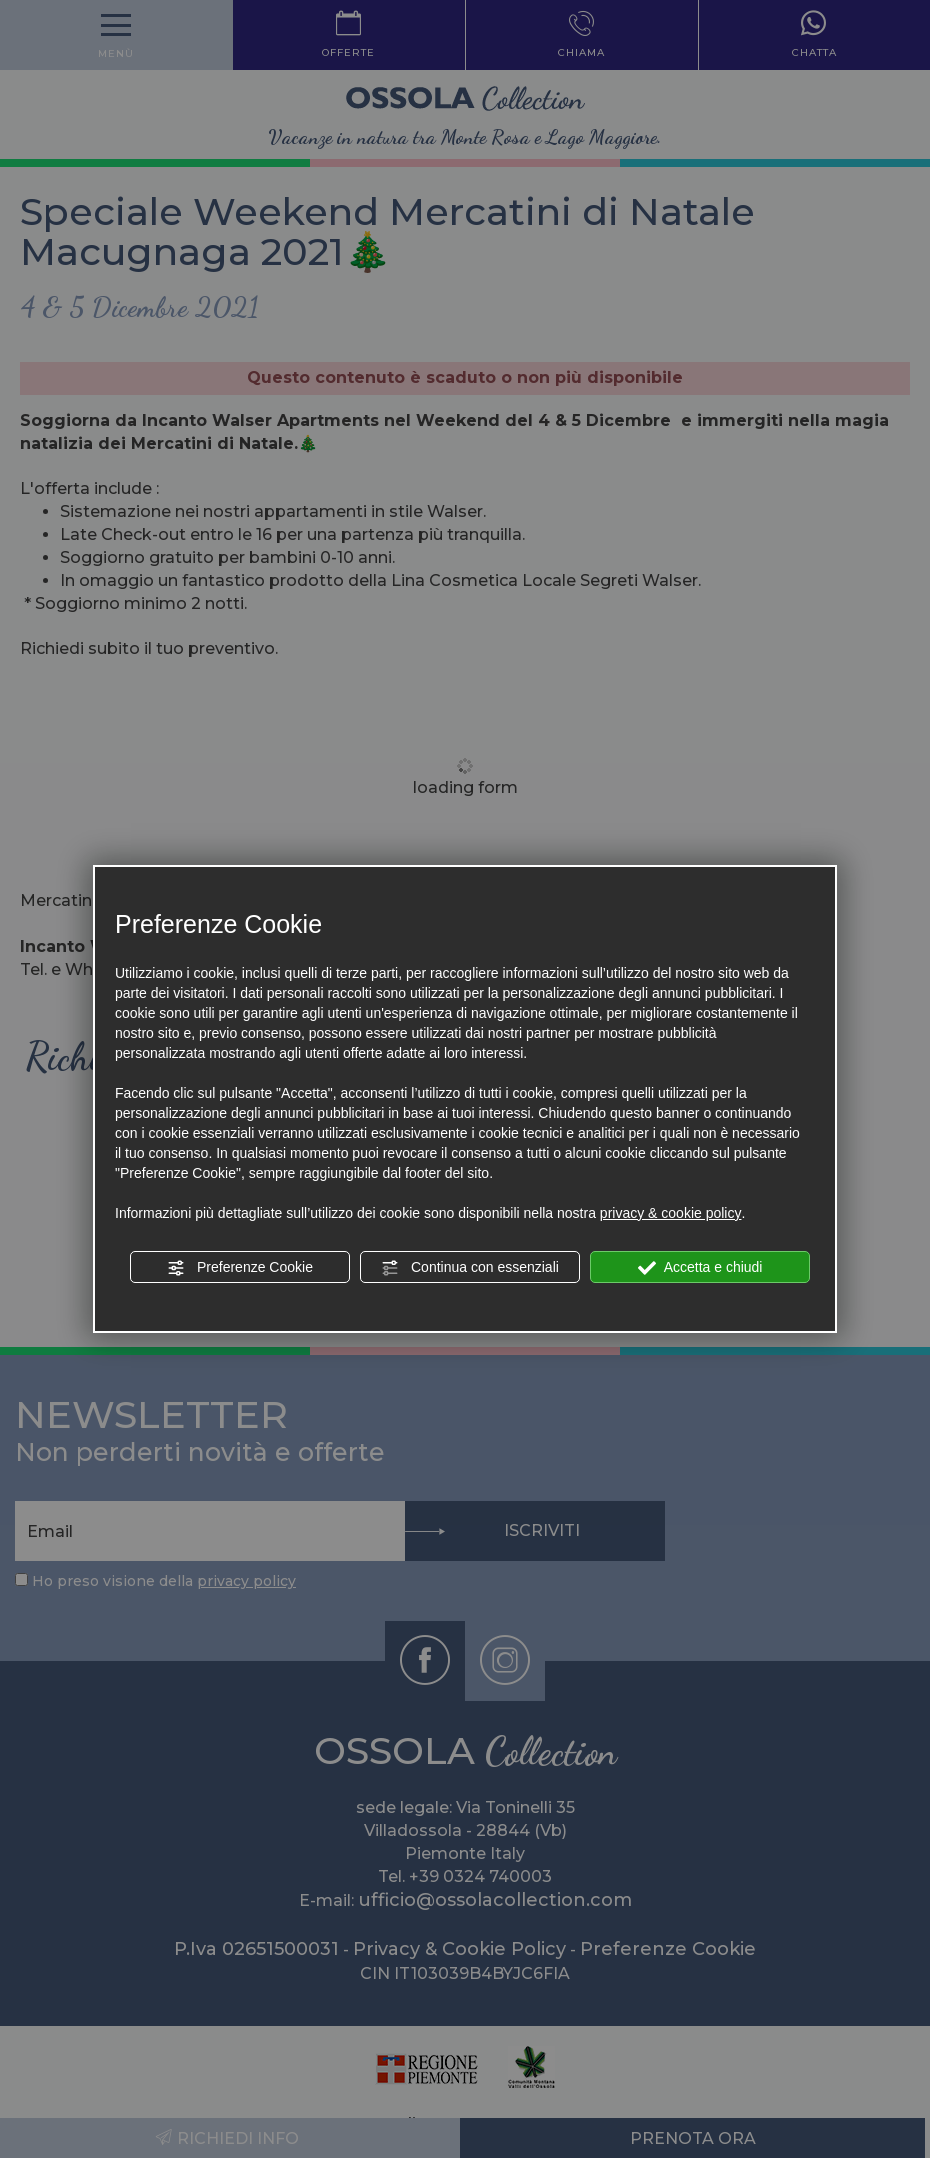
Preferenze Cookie (240, 1268)
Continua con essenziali (470, 1268)
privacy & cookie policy (671, 1213)
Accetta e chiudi (700, 1268)
